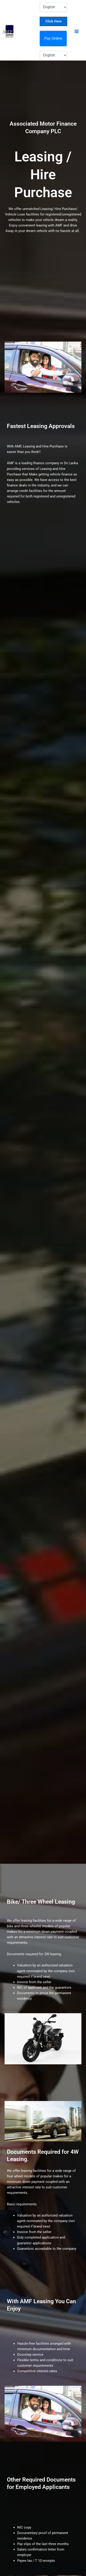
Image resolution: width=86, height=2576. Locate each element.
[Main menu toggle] (76, 31)
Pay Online (53, 38)
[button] (53, 21)
